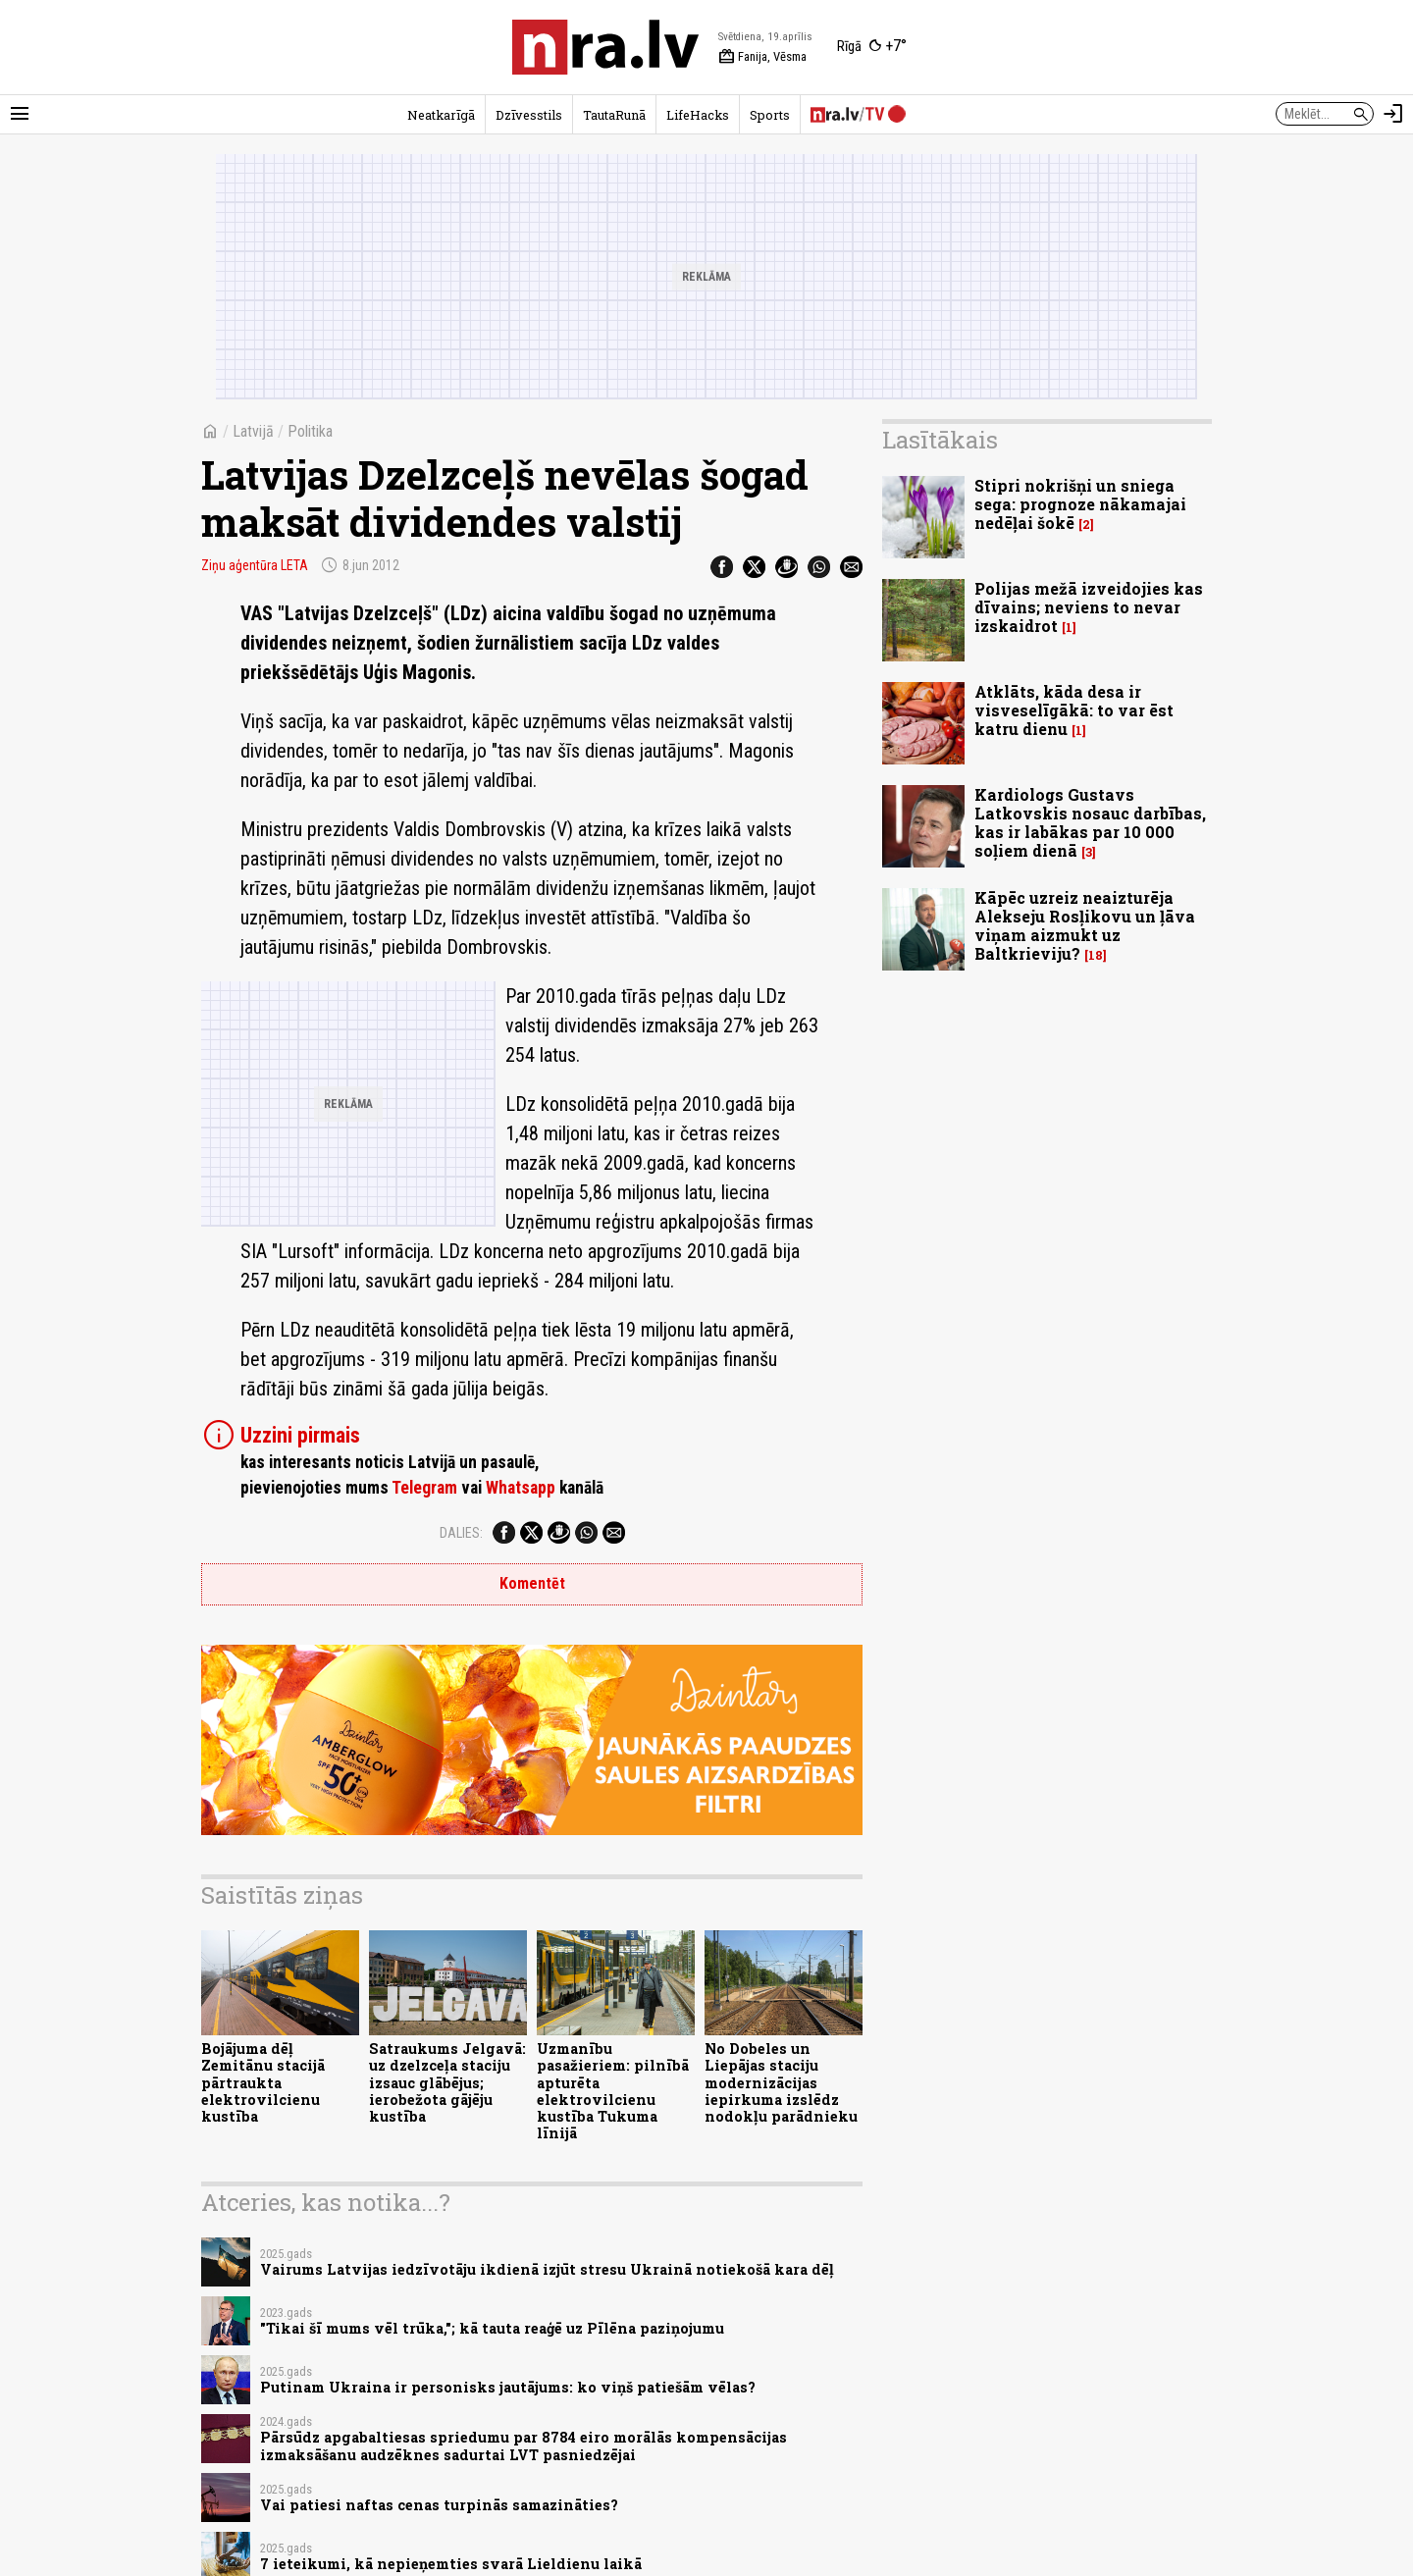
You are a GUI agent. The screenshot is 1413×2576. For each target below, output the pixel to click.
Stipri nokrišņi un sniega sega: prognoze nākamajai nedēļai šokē (1080, 504)
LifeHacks (697, 115)
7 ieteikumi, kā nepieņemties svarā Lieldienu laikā (451, 2563)
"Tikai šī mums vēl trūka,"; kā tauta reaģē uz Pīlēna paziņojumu (492, 2328)
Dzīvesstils (529, 115)
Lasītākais (940, 439)
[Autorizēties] (1393, 113)
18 (1095, 955)
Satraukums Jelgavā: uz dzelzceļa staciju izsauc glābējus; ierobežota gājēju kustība (447, 2082)
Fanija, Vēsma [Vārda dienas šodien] (762, 57)
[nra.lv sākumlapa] (605, 47)
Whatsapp (520, 1488)
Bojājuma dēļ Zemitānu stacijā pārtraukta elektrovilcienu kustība (263, 2082)
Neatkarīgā (441, 115)
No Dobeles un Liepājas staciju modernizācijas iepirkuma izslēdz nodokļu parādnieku (781, 2082)
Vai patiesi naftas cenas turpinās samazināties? (439, 2505)
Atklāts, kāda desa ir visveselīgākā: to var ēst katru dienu (1074, 710)
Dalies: (461, 1533)
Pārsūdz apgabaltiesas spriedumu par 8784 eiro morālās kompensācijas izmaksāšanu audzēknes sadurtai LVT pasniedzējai (523, 2445)
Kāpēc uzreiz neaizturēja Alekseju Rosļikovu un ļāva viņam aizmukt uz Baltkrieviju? (1084, 926)
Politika (310, 431)
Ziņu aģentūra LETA (254, 565)
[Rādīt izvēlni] (19, 113)
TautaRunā (614, 115)
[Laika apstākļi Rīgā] (872, 47)
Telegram (424, 1488)
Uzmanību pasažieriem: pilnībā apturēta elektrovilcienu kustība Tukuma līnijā (613, 2090)
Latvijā (253, 431)
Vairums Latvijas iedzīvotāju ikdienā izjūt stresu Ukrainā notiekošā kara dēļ (547, 2269)
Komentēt (532, 1583)
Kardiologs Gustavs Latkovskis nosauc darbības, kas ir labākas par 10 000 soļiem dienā (1090, 823)
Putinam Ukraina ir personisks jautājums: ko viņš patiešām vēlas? (508, 2387)
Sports (770, 115)
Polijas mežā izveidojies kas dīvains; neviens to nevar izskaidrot (1088, 607)
